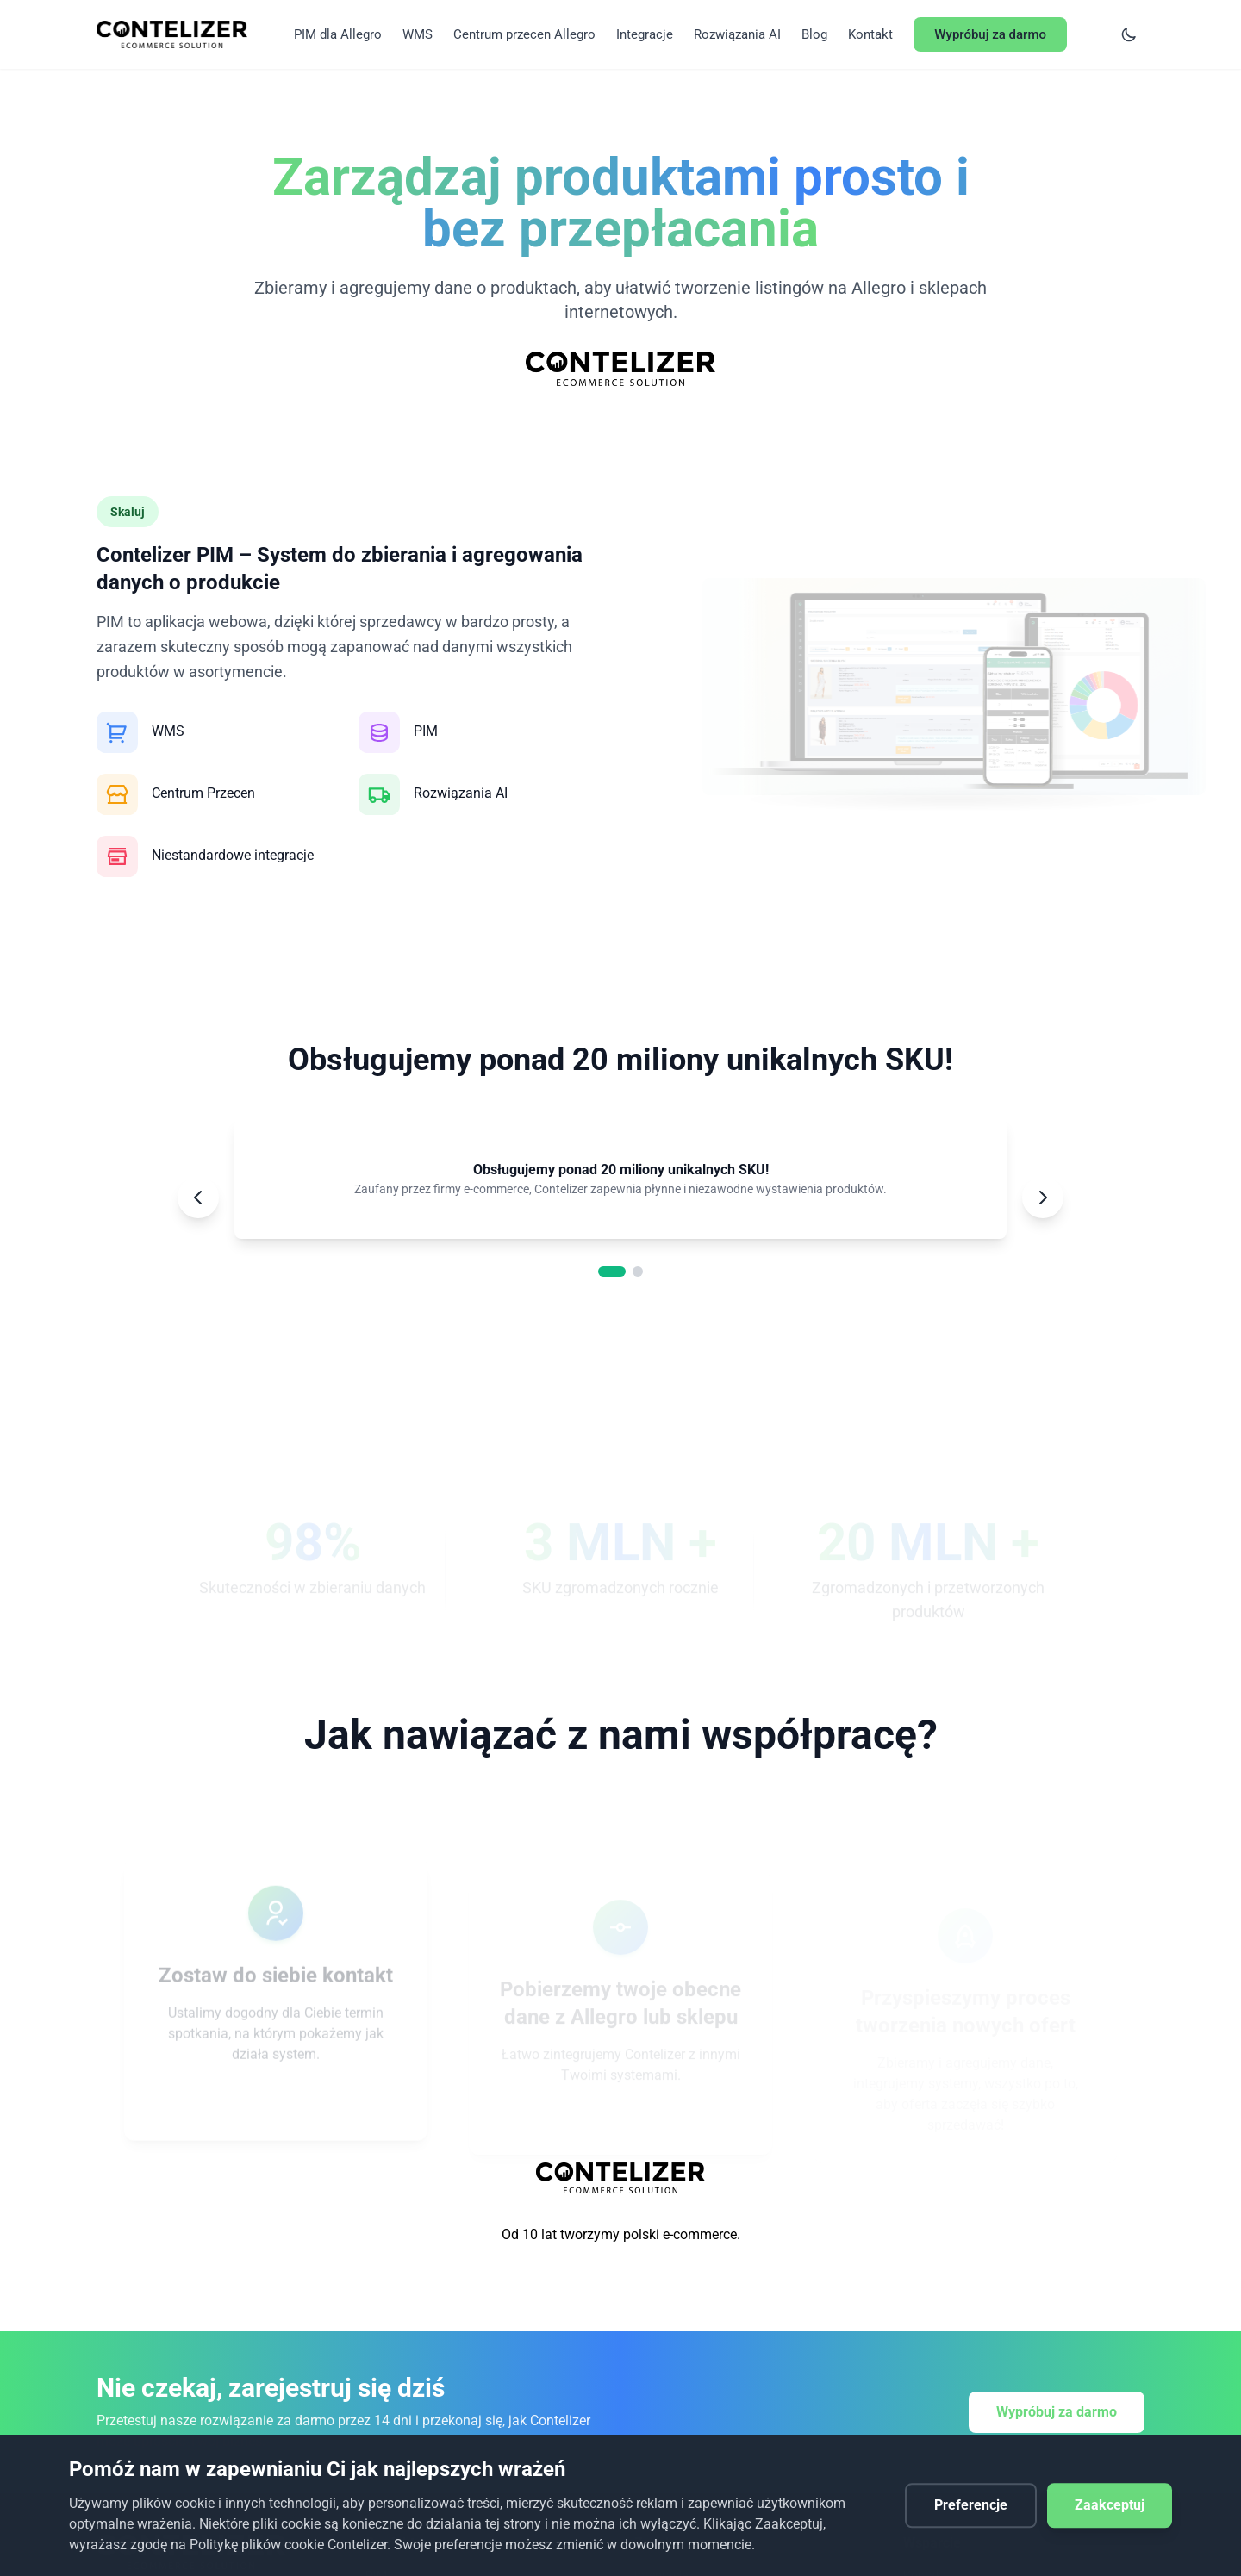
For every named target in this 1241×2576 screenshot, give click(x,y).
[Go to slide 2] (638, 1271)
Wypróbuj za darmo (1056, 2412)
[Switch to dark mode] (1128, 34)
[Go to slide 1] (612, 1271)
